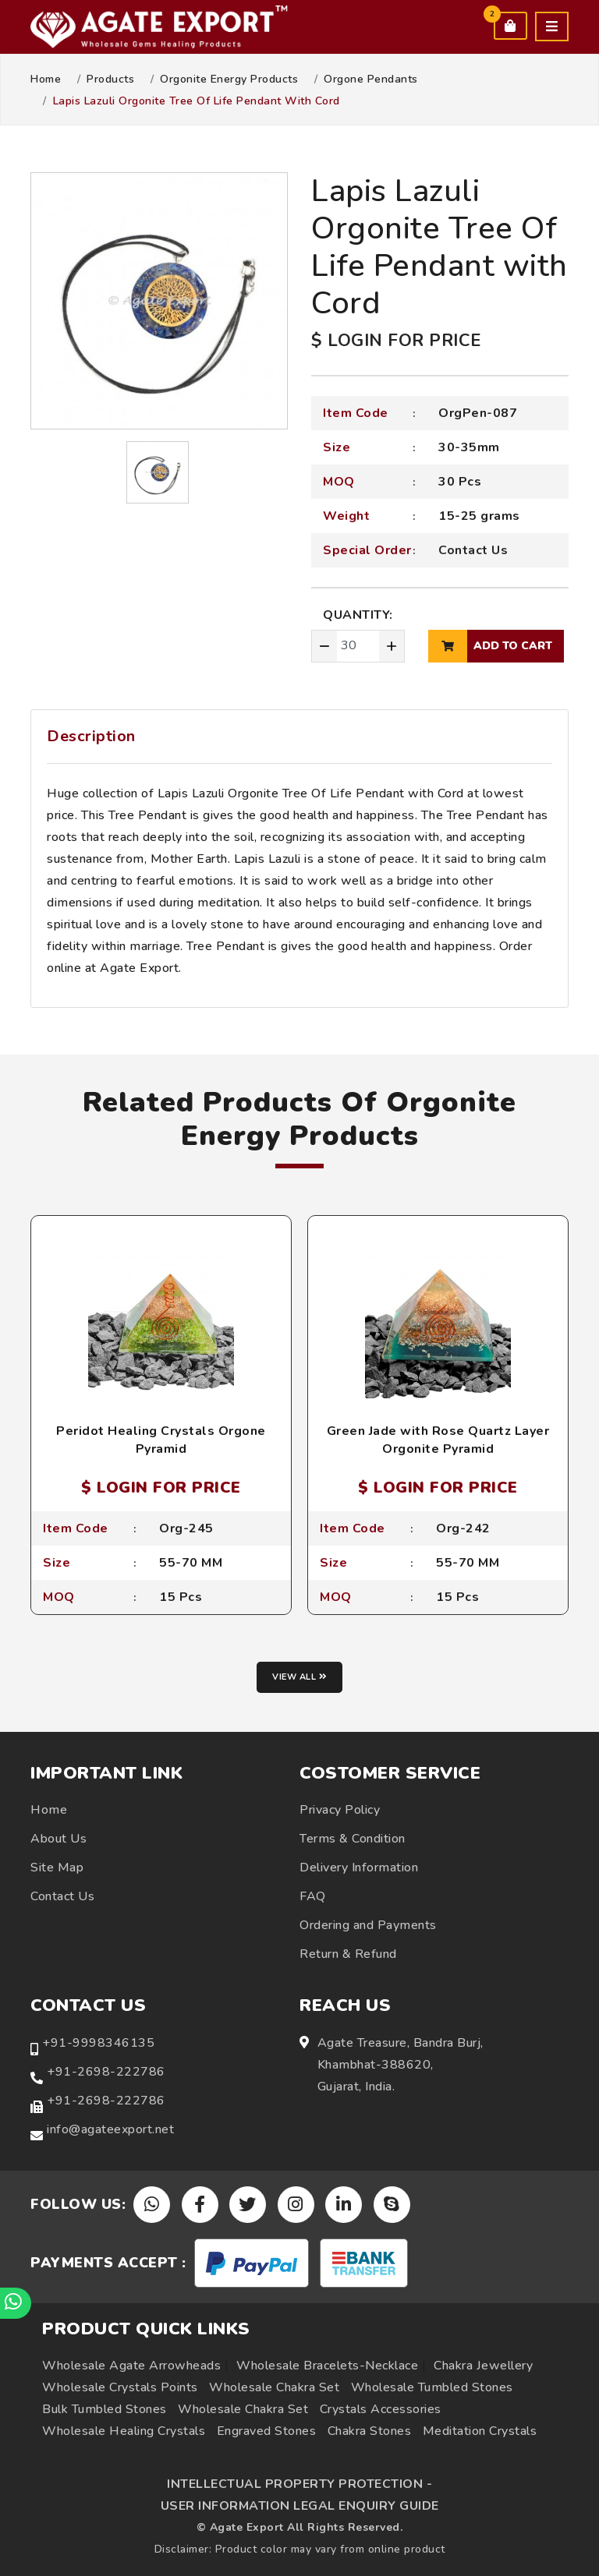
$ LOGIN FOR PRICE (396, 341)
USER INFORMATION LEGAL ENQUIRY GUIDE (300, 2505)
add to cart (490, 646)
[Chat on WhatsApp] (15, 2303)
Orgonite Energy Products (229, 79)
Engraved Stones (267, 2431)
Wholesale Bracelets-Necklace (327, 2365)
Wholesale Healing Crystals (123, 2431)
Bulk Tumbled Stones (104, 2409)
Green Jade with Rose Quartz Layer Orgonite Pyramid (438, 1439)
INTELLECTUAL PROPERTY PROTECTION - (299, 2484)
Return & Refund (348, 1954)
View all (299, 1677)
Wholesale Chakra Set (274, 2387)
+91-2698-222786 (106, 2071)
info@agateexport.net (110, 2129)
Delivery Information (359, 1867)
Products (110, 79)
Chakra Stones (370, 2431)
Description (91, 736)
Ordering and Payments (368, 1925)
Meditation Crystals (480, 2431)
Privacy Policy (340, 1809)
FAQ (313, 1896)
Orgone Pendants (371, 79)
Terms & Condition (353, 1838)
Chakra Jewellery (483, 2365)
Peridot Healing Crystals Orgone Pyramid (161, 1439)
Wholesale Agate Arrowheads (131, 2365)
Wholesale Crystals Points (120, 2387)
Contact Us (473, 550)
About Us (58, 1838)
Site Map (56, 1867)
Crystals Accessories (380, 2409)
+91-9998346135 (98, 2042)
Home (45, 79)
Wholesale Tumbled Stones (432, 2387)
